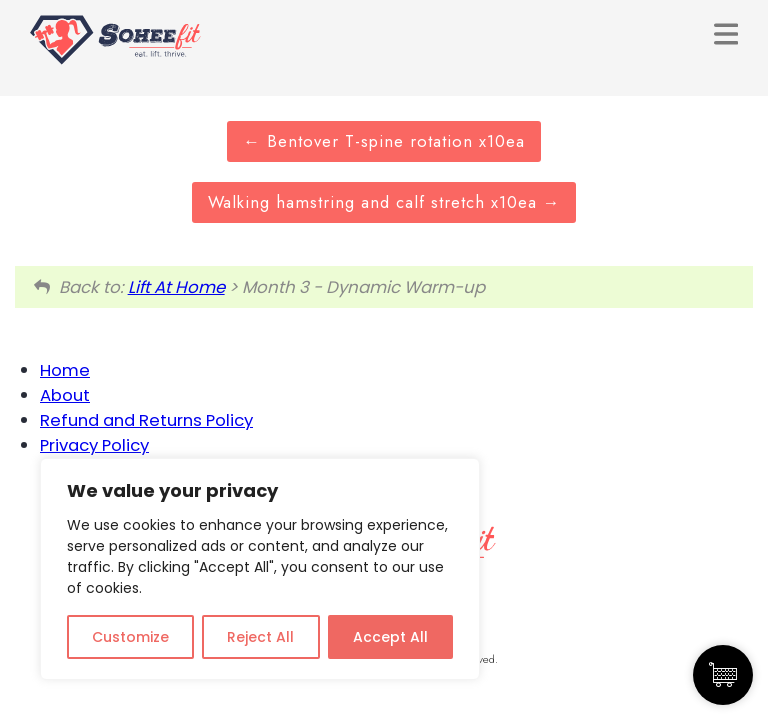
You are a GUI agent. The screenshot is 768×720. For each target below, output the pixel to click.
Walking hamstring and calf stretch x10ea (384, 202)
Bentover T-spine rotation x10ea (384, 141)
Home (65, 370)
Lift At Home (176, 287)
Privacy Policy (94, 445)
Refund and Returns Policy (146, 420)
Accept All (390, 637)
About (65, 395)
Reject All (260, 637)
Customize (130, 637)
